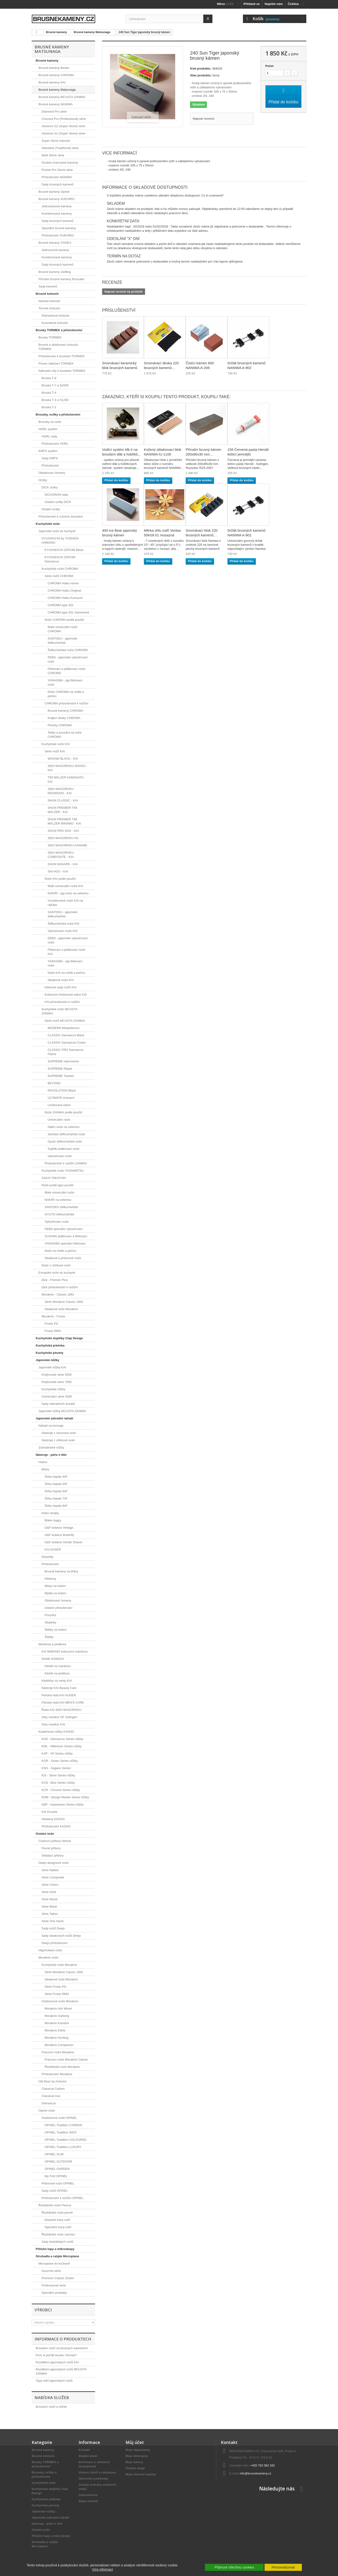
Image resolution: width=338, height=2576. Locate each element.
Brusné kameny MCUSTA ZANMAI (61, 97)
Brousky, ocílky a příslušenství (58, 414)
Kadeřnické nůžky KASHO (56, 1731)
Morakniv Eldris (55, 2030)
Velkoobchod (88, 2495)
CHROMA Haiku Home (63, 583)
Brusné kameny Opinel (53, 191)
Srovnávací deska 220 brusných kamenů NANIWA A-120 (161, 367)
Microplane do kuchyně (54, 2263)
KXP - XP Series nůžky (57, 1753)
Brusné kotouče (47, 293)
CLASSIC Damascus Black (66, 1035)
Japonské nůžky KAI (52, 1367)
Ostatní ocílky (51, 509)
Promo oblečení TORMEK (56, 363)
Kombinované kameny (57, 213)
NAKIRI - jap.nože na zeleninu (68, 893)
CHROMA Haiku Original (64, 590)
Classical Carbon (53, 2088)
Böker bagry (53, 1520)
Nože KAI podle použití (60, 878)
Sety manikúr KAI (53, 1724)
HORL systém (47, 429)
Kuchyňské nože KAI (56, 744)
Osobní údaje (135, 2468)
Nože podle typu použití (57, 1185)
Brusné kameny (47, 60)
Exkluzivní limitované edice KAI (66, 994)
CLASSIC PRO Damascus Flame (65, 1052)
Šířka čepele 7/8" (56, 1498)
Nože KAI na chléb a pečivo (66, 972)
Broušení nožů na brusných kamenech (62, 2348)
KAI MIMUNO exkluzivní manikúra (65, 1651)
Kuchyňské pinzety (49, 1353)
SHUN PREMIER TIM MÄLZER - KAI (62, 810)
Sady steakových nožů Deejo (61, 1935)
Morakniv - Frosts (53, 1316)
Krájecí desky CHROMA (64, 718)
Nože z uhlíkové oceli (56, 1265)
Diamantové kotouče (55, 315)
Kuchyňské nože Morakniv (59, 1965)
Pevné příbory (51, 1848)
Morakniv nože (48, 1957)
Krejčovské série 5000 (57, 1374)
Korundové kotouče (55, 323)
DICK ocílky (50, 487)
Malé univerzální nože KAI (65, 886)
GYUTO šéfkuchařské (59, 1214)
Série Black (49, 1906)
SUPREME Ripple (60, 1068)
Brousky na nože (49, 422)
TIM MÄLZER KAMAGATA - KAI (66, 779)
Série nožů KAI (55, 751)
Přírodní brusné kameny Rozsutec (61, 279)
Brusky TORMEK (49, 337)
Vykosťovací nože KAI (62, 931)
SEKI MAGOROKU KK (63, 838)
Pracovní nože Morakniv (58, 2052)
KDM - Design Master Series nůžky (65, 1797)
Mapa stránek (88, 2501)
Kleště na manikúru (58, 1666)
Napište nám (274, 4)
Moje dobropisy (137, 2456)
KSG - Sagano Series (56, 1768)
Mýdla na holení (55, 1593)
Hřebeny (50, 1578)
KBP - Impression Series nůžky (63, 1804)
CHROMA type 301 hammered (68, 612)
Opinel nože (46, 2110)
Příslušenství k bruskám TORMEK (61, 356)
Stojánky (50, 1622)
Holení (42, 1462)
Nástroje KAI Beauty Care (59, 1688)
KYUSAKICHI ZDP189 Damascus (60, 559)
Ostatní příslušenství (59, 1608)
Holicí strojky (50, 1513)
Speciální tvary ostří (58, 2227)
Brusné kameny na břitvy (61, 1571)
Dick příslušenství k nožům (60, 1287)
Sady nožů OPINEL (55, 2190)
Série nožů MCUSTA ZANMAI (65, 1020)
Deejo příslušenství (55, 1943)
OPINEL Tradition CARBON (63, 2125)
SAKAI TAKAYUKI (54, 1178)
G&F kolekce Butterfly (59, 1535)
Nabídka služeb (52, 2397)
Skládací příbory (53, 1855)
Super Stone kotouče (56, 140)
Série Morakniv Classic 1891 (64, 1302)
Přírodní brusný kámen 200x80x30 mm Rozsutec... (203, 454)
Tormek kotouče (49, 308)
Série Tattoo (50, 1914)
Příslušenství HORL (55, 443)
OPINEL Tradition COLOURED (65, 2139)
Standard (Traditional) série (60, 148)
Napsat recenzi (203, 118)
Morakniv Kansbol (57, 2023)
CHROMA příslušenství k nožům (66, 703)
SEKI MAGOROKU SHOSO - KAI (67, 768)
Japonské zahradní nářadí (54, 1418)
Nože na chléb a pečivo (60, 1251)
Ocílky (42, 480)
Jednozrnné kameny (55, 250)
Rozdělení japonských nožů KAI (57, 2362)
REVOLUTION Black (62, 1090)
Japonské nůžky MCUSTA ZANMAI (62, 1411)
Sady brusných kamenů (57, 184)
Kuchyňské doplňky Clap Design (59, 1338)
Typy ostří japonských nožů (54, 2380)
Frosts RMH (53, 1331)
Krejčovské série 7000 (57, 1382)
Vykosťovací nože (60, 1156)
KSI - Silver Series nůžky (58, 1775)
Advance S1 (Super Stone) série (63, 133)
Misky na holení (55, 1586)
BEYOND (54, 1083)
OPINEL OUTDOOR (58, 2161)
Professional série (54, 2285)
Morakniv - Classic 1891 (58, 1294)
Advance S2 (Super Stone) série (63, 126)
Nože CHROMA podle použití (64, 619)
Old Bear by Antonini (52, 2081)
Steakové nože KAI (61, 980)
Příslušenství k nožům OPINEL (62, 2198)
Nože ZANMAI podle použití (63, 1112)
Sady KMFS (50, 458)
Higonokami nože (50, 1950)
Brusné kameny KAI (51, 82)
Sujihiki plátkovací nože (63, 1149)
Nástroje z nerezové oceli (59, 1433)
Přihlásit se (251, 4)
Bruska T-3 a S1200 (55, 400)
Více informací (102, 2569)
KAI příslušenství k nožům (62, 1002)
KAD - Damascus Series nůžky (62, 1739)
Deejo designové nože (53, 1863)
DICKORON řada (56, 494)
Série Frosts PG (55, 1986)
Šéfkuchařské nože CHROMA (68, 650)
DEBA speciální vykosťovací (64, 1229)
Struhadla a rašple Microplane (57, 2256)
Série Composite (53, 1877)
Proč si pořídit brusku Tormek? (56, 2355)
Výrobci (43, 2310)
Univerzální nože (59, 1119)
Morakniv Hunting (56, 2037)
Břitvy (45, 1469)
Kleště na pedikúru (57, 1673)
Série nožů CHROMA (59, 576)
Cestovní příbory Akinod (54, 1841)
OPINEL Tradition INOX (61, 2132)
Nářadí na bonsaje (50, 1425)
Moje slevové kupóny (141, 2474)
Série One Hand (52, 1921)
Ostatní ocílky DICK (58, 502)
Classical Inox (51, 2096)
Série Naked (50, 1870)
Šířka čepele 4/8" (56, 1476)
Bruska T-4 (49, 392)
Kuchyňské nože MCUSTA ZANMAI (59, 1011)
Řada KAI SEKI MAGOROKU (61, 1710)
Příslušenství (50, 465)
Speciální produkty (54, 2292)
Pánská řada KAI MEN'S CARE (63, 1702)
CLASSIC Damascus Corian (67, 1042)
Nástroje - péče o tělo (51, 1455)
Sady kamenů (47, 286)
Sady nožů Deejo (53, 1928)
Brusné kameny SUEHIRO (56, 199)
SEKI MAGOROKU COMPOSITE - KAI (61, 855)
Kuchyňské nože (48, 524)
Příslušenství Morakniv (57, 2074)
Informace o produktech (63, 2339)
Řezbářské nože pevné (57, 2212)
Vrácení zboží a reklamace (97, 2472)
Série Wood (50, 1899)
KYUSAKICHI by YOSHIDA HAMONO (60, 540)
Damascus (49, 2103)
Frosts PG (51, 1323)
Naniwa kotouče (49, 301)
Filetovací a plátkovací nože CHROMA (66, 671)
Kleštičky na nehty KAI (57, 1680)
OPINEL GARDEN (57, 2169)
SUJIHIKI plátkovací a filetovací (66, 1236)
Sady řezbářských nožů (57, 2241)
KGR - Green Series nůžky (60, 1761)
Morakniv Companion (59, 2045)
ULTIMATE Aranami (61, 1098)
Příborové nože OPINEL (58, 2183)
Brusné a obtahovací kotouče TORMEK (58, 347)
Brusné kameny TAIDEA (54, 242)
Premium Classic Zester (58, 2278)
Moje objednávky (138, 2450)
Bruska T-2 (49, 407)
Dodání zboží (88, 2456)
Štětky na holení (55, 1629)
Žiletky (49, 1637)
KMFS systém (48, 451)
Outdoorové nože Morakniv (60, 2001)
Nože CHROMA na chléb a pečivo (66, 694)
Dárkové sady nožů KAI (61, 987)
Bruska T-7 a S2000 (55, 385)
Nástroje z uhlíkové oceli (58, 1440)
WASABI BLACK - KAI (63, 758)
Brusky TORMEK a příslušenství (59, 330)
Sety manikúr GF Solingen (59, 1717)
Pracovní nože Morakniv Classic (66, 2059)
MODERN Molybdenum (64, 1028)
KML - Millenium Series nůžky (62, 1746)
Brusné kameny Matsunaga (57, 89)
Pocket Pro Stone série (57, 170)
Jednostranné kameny (57, 206)
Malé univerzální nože (59, 1192)
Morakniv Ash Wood (58, 2008)
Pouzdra (50, 1615)
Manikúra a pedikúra (52, 1644)
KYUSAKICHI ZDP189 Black (64, 550)
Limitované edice (59, 1105)
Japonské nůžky (47, 1360)
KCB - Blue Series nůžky (58, 1782)
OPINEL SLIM (54, 2154)
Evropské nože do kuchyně (56, 1272)
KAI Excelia (49, 1812)
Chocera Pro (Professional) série (64, 119)
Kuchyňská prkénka (50, 1345)
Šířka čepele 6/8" (56, 1491)
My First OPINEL (56, 2176)
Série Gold (49, 1892)
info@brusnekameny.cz (255, 2473)
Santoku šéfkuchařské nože (66, 1134)
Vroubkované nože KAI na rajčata (65, 903)
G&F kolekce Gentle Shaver (63, 1542)
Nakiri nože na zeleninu (63, 1127)
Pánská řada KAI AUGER (59, 1695)
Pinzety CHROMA (60, 725)
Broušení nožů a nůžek (51, 2406)
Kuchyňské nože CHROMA (60, 568)
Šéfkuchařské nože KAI (63, 923)
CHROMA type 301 (61, 605)
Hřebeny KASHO (53, 1819)
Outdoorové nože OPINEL (59, 2118)
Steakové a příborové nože (63, 1258)
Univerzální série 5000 (57, 1396)
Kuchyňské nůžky (53, 1389)
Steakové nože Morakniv (61, 1309)
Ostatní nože (45, 1833)
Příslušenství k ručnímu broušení (60, 516)
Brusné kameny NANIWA (55, 104)
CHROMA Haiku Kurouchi (65, 598)
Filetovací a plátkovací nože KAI (66, 952)
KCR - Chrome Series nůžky (61, 1790)
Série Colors (50, 1884)
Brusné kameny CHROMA (56, 75)
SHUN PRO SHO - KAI (63, 830)
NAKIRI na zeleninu (58, 1200)
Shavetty (48, 1557)
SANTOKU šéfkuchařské (61, 1207)
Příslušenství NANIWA (57, 177)
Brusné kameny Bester (53, 68)
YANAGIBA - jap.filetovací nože (65, 682)
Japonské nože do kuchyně (57, 531)
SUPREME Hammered (63, 1061)
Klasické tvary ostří (57, 2220)
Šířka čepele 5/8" (56, 1484)
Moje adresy (134, 2462)
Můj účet (135, 2442)
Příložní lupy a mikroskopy (55, 2249)
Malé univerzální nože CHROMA (62, 629)
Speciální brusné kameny (59, 228)
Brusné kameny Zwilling (54, 272)
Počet (269, 66)
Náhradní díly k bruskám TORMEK (61, 371)
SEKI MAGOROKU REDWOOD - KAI (61, 791)
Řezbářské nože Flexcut (54, 2205)
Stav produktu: (201, 75)
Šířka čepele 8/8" (56, 1506)
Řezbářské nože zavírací (58, 2234)
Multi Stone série (53, 155)
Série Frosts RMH (57, 1994)
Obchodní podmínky (93, 2478)
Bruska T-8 (49, 378)
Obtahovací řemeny (51, 473)
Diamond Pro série (54, 111)
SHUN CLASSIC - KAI (63, 800)
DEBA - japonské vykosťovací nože (68, 659)
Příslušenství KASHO (56, 1826)
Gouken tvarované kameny (60, 162)
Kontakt (84, 2450)
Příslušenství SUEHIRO (58, 235)
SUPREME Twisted (61, 1076)
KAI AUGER (53, 1549)
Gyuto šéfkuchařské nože (65, 1141)
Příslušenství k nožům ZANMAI (66, 1163)
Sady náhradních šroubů (58, 1404)
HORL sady (49, 436)
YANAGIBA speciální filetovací (65, 1243)
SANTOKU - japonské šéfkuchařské (62, 640)
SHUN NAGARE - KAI (63, 864)
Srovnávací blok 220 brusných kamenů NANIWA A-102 (202, 535)
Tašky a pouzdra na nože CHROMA (65, 734)
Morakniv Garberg (57, 2016)
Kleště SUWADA (53, 1659)
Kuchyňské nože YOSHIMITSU (63, 1170)
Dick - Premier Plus (55, 1280)
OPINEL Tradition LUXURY (63, 2147)
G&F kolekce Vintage (59, 1527)
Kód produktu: (200, 68)
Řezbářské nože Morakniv (62, 2067)
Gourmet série (51, 2271)
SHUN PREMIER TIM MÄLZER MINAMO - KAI (64, 821)
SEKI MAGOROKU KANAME (67, 845)
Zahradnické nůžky (51, 1447)
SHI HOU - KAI (58, 871)
